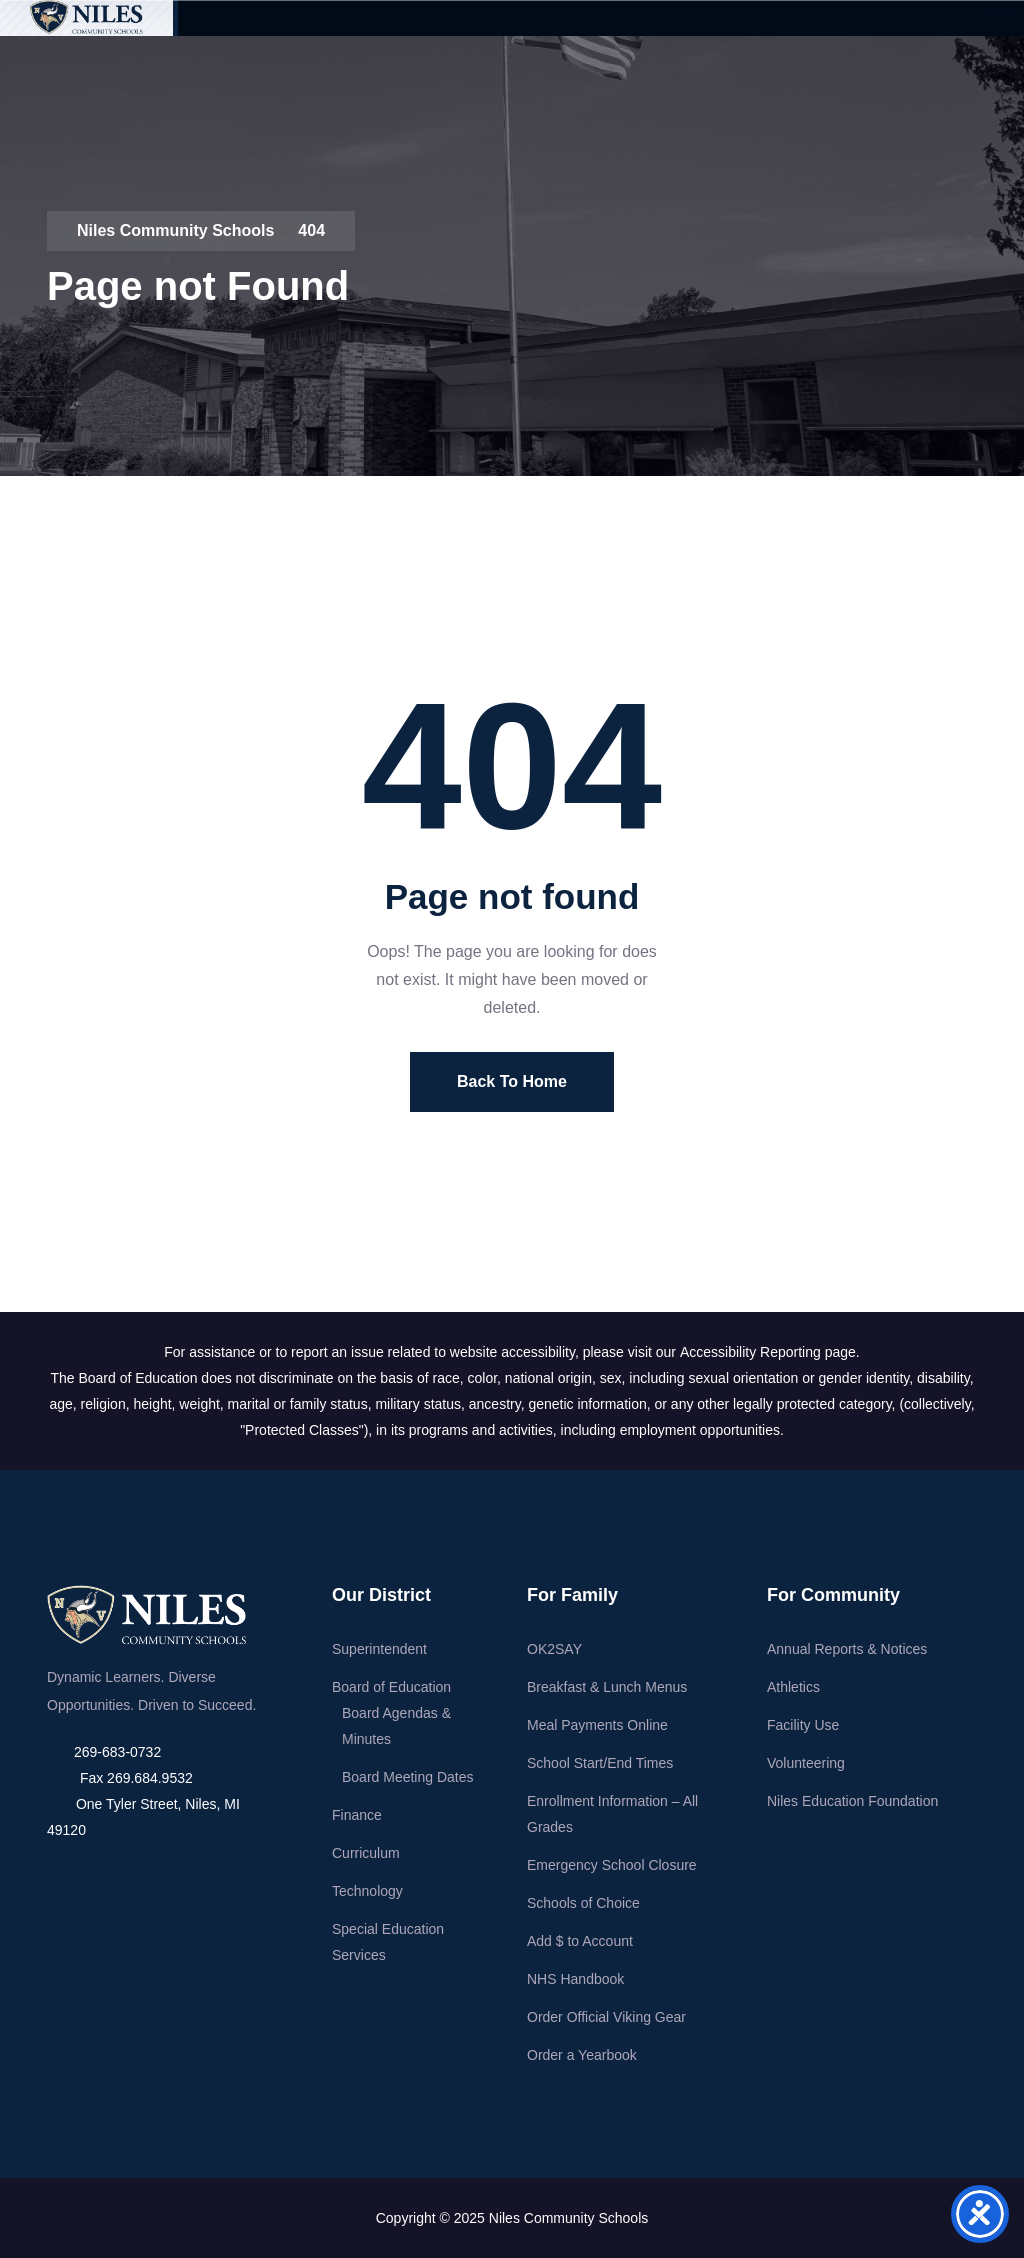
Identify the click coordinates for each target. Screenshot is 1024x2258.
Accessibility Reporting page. (770, 1352)
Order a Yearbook (582, 2055)
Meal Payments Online (597, 1725)
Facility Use (803, 1725)
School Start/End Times (600, 1763)
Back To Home (512, 1081)
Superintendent (379, 1649)
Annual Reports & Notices (847, 1649)
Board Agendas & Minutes (396, 1726)
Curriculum (366, 1853)
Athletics (793, 1687)
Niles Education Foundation (852, 1801)
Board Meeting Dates (408, 1777)
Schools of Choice (583, 1903)
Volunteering (806, 1763)
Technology (367, 1891)
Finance (357, 1815)
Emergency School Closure (612, 1865)
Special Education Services (388, 1942)
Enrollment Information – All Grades (612, 1814)
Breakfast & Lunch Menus (607, 1687)
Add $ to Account (580, 1941)
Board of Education (391, 1687)
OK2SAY (554, 1649)
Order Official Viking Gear (606, 2017)
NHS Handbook (575, 1979)
